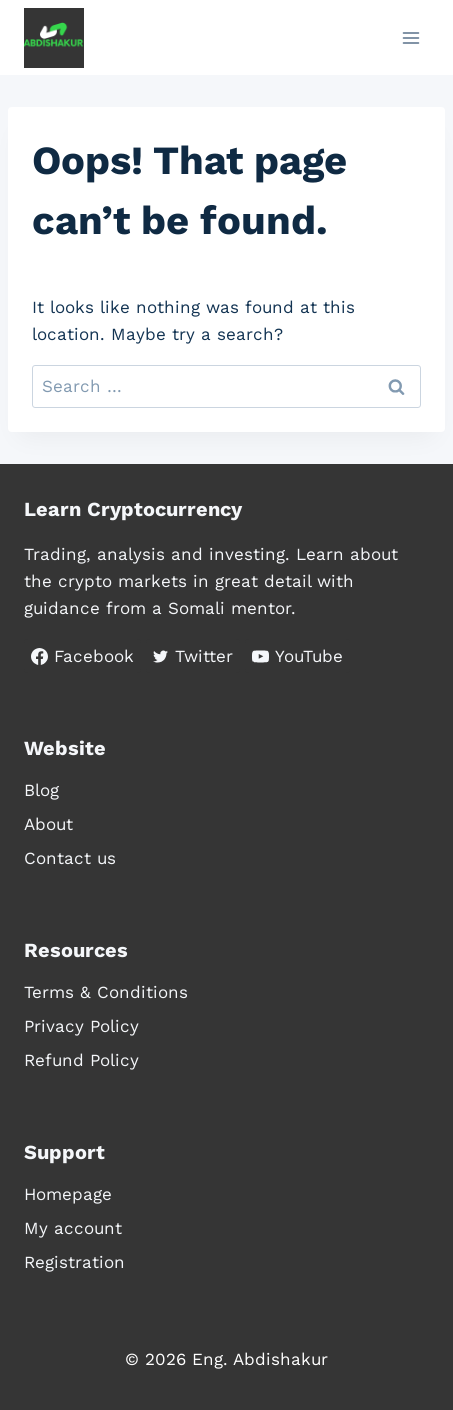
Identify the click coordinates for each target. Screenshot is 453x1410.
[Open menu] (410, 37)
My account (73, 1228)
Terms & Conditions (106, 992)
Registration (74, 1262)
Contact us (70, 858)
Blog (41, 790)
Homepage (68, 1194)
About (48, 824)
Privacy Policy (81, 1026)
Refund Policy (81, 1060)
